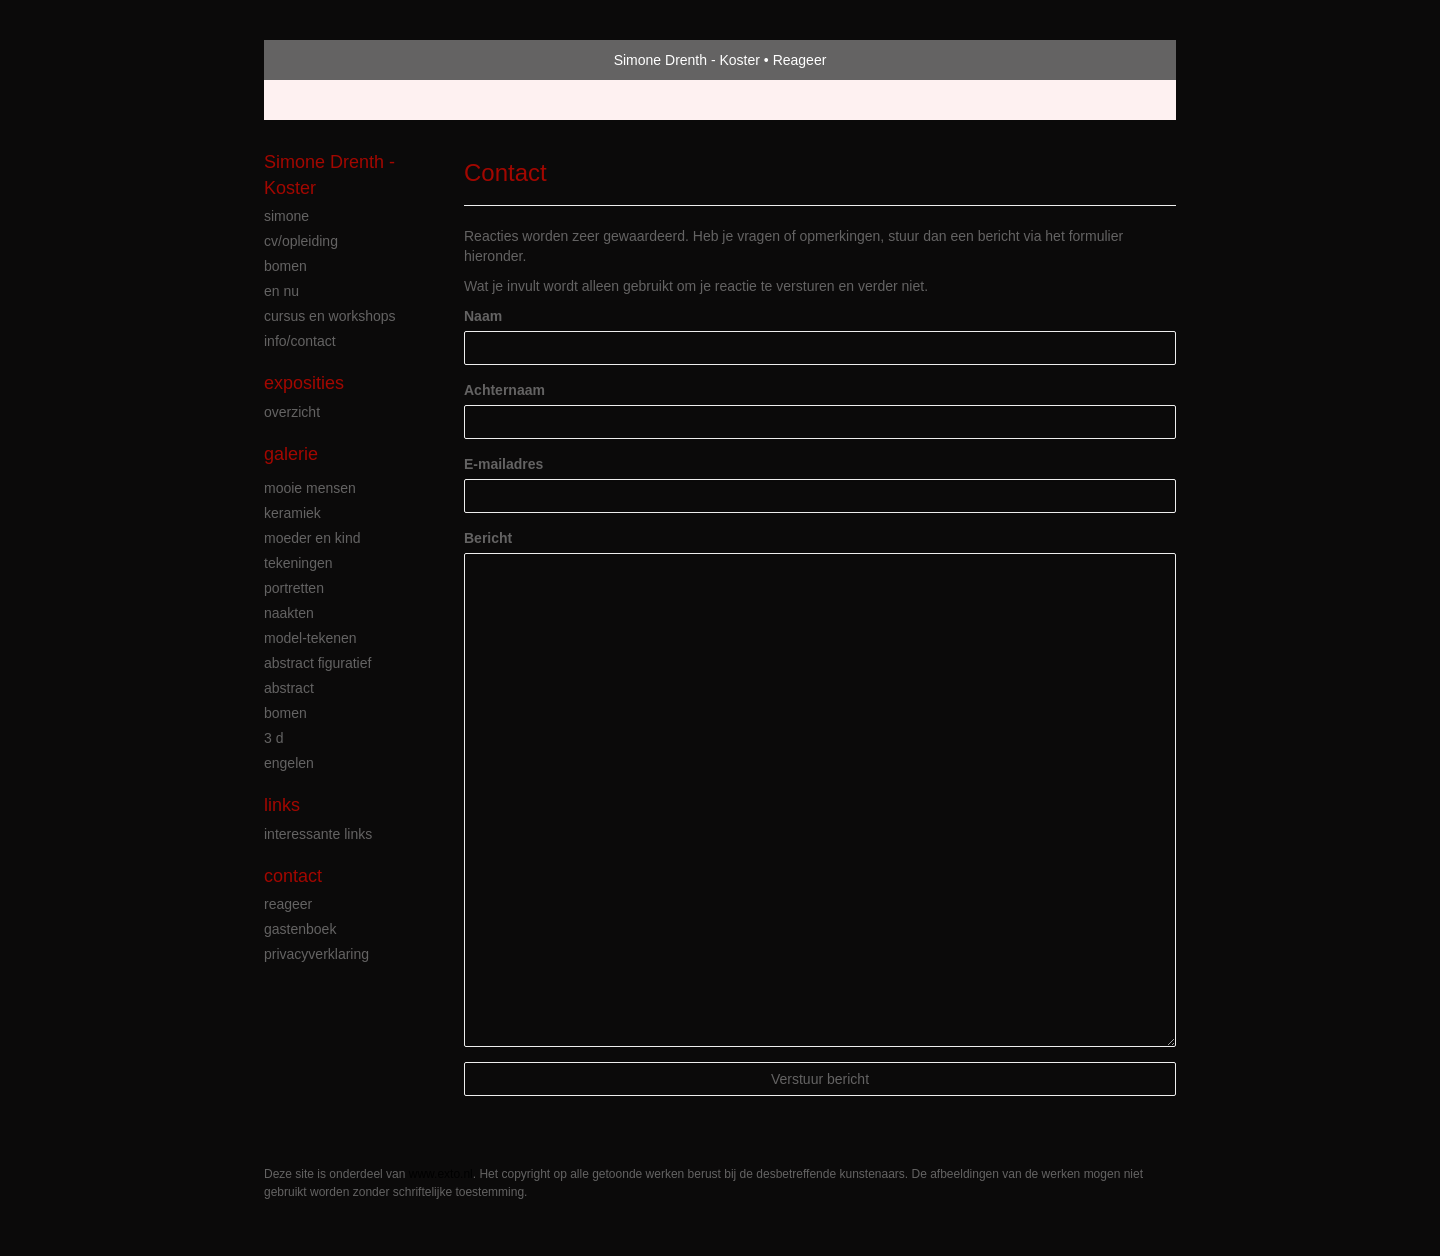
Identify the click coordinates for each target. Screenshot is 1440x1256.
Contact (293, 876)
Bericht (488, 538)
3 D (273, 738)
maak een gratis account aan (459, 100)
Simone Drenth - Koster (687, 60)
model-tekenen (310, 638)
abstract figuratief (317, 663)
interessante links (318, 834)
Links (282, 805)
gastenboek (300, 929)
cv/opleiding (301, 241)
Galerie (291, 454)
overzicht (292, 412)
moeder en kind (312, 538)
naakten (289, 613)
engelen (289, 763)
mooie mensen (310, 488)
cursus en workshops (330, 316)
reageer (288, 904)
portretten (294, 588)
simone (286, 216)
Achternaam (504, 390)
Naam (483, 316)
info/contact (300, 341)
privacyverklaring (316, 954)
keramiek (292, 513)
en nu (281, 291)
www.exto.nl (441, 1174)
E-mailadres (503, 464)
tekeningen (298, 563)
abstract (289, 688)
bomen (285, 266)
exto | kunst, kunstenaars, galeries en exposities (320, 60)
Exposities (304, 383)
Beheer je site (307, 100)
